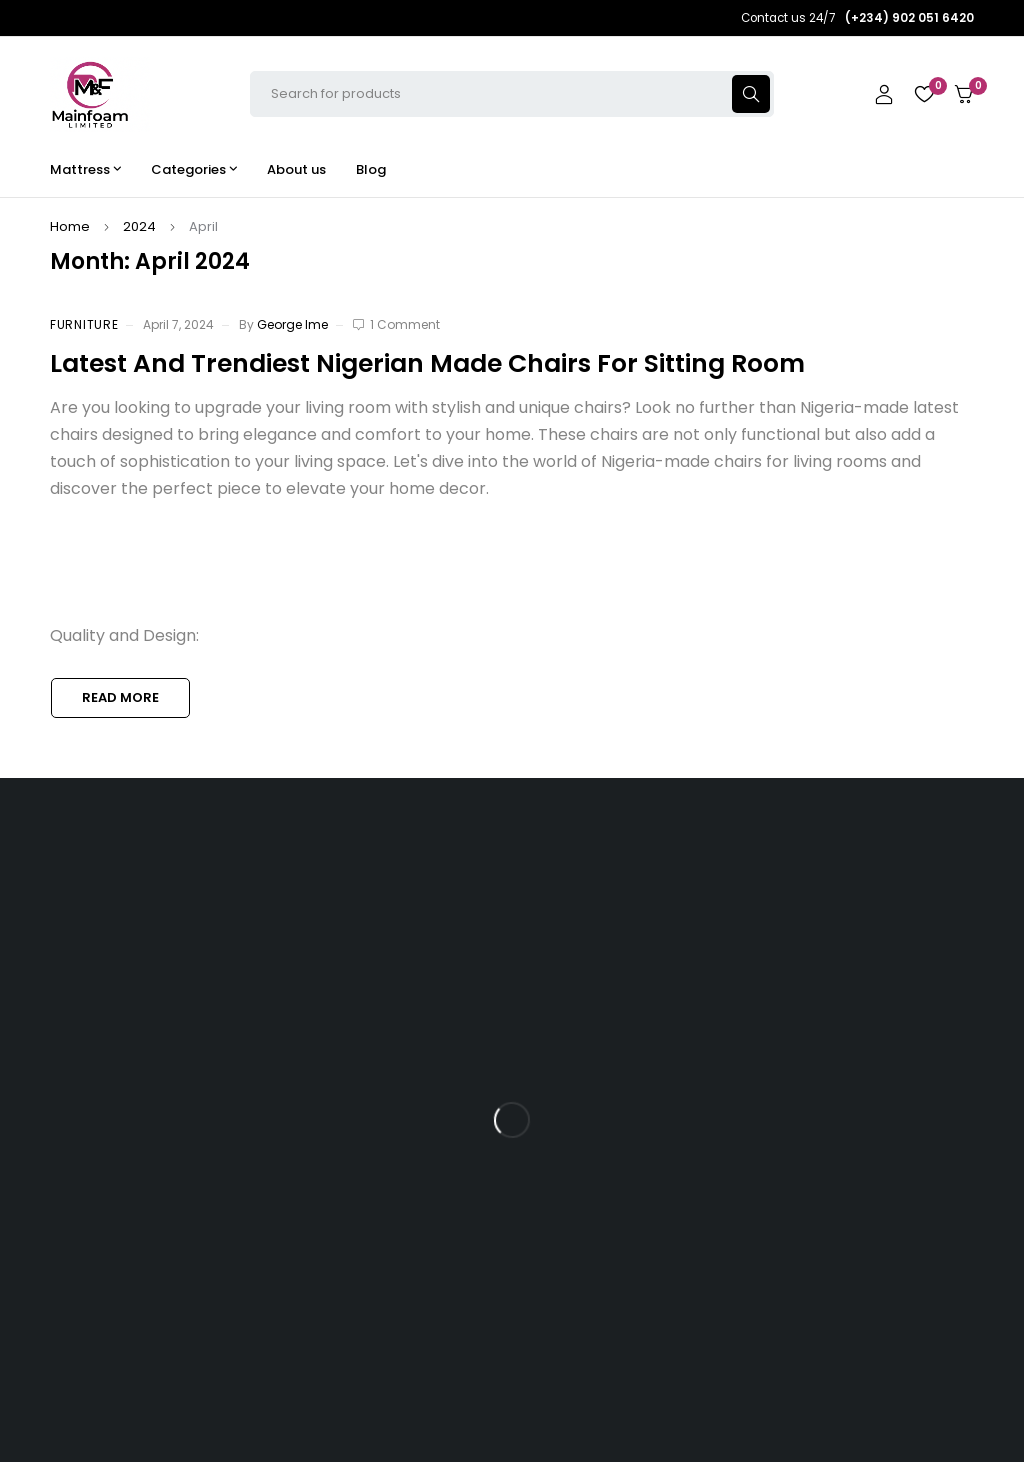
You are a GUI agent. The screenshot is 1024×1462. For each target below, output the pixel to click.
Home (70, 226)
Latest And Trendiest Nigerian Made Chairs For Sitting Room (427, 363)
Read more (120, 697)
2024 (139, 226)
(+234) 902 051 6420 (143, 1124)
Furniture (84, 324)
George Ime (292, 324)
